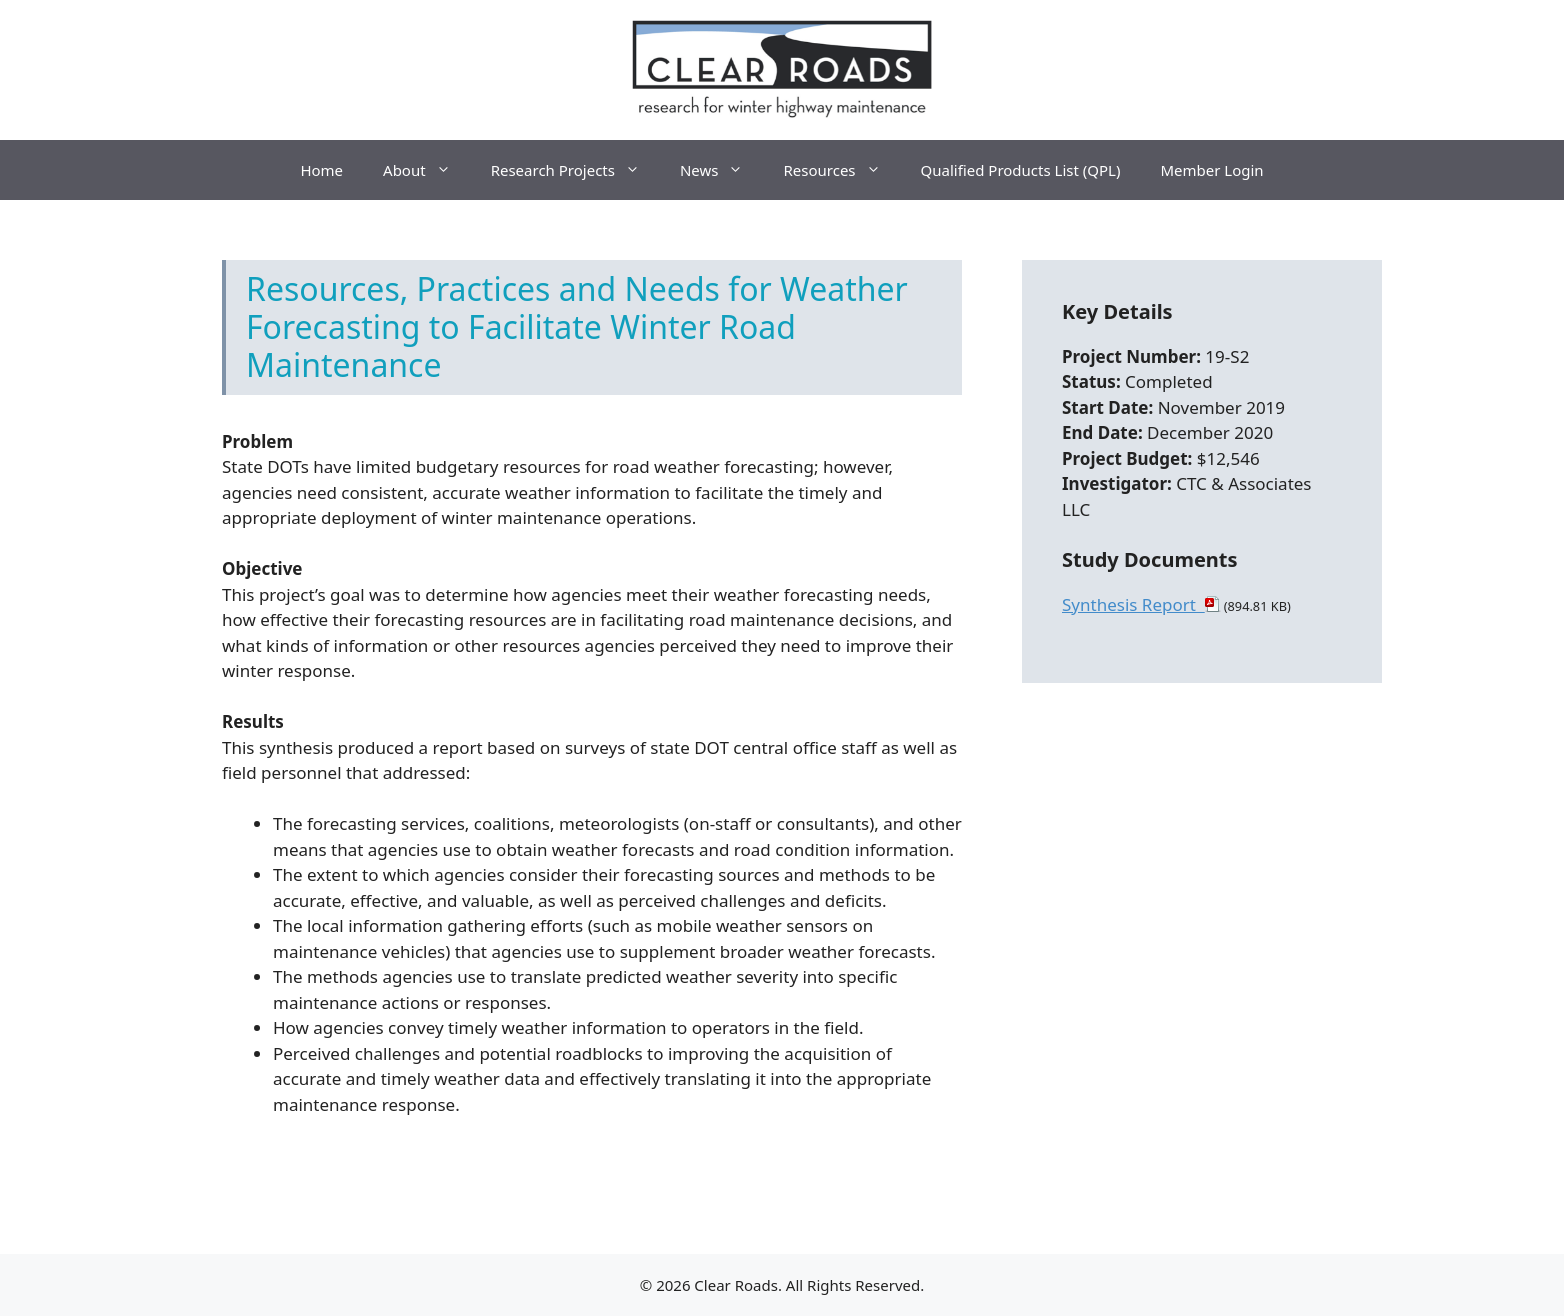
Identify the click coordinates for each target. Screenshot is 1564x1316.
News (722, 170)
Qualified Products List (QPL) (1021, 170)
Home (321, 170)
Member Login (1211, 170)
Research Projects (575, 170)
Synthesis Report (1133, 604)
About (427, 170)
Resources (841, 170)
